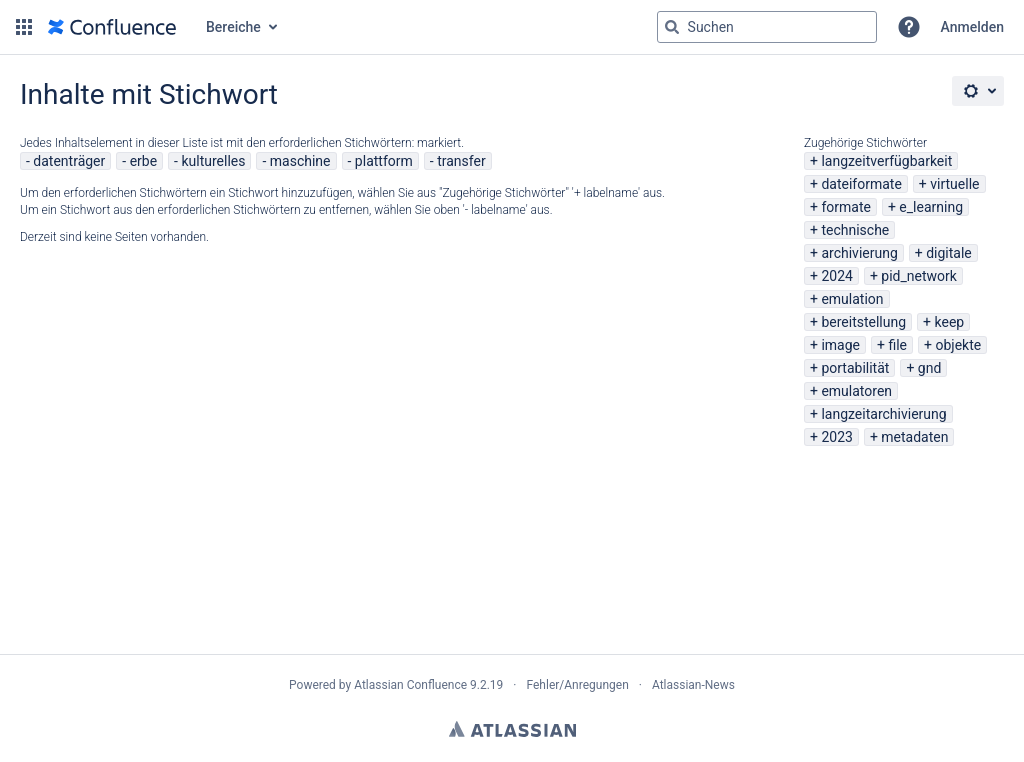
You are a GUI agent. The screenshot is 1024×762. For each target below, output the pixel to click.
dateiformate (861, 184)
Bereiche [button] (233, 27)
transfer (461, 161)
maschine (300, 161)
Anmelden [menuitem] (972, 27)
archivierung (859, 253)
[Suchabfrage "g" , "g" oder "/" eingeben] (767, 27)
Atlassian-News (693, 685)
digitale (949, 253)
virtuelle (954, 184)
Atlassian (512, 729)
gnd (930, 368)
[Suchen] (672, 27)
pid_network (919, 276)
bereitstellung (863, 322)
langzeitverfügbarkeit (886, 161)
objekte (958, 345)
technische (855, 230)
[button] (24, 27)
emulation (852, 299)
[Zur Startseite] (112, 27)
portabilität (855, 368)
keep (950, 322)
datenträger (69, 161)
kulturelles (213, 161)
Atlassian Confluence (410, 685)
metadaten (914, 437)
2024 (836, 276)
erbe (143, 161)
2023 (836, 437)
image (840, 345)
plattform (384, 161)
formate (846, 207)
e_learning (931, 207)
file (897, 345)
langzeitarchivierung (883, 414)
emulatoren (856, 391)
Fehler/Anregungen (578, 685)
